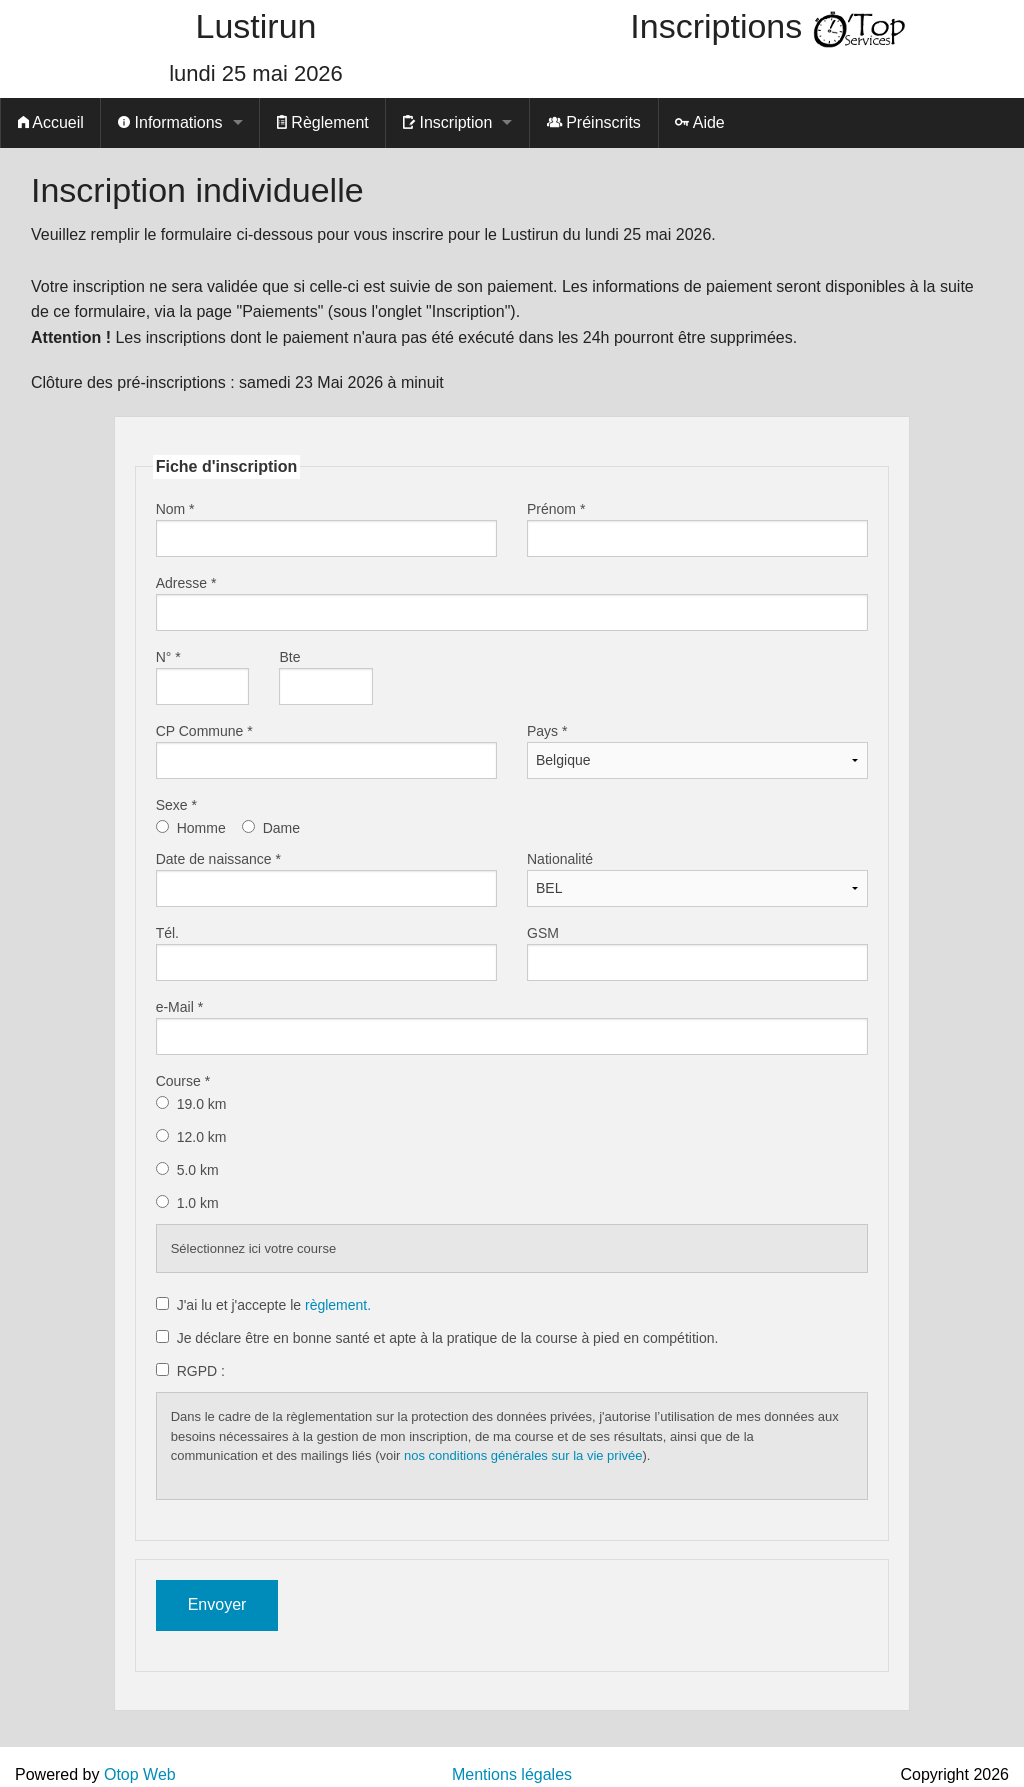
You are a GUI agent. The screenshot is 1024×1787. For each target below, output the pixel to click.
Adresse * (186, 583)
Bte (289, 657)
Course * (183, 1081)
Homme (201, 828)
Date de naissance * (218, 859)
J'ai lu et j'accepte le (274, 1305)
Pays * (547, 731)
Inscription (447, 122)
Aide (700, 122)
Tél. (167, 933)
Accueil (51, 122)
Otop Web (140, 1774)
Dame (281, 828)
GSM (543, 933)
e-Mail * (179, 1007)
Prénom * (556, 509)
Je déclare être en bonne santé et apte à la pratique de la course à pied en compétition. (448, 1338)
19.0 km (204, 1104)
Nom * (175, 509)
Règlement (323, 122)
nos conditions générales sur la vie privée (523, 1455)
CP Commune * (204, 731)
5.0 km (200, 1170)
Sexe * (176, 805)
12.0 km (204, 1137)
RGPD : (201, 1371)
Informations (170, 122)
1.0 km (200, 1203)
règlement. (338, 1305)
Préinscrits (594, 122)
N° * (168, 657)
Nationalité (560, 859)
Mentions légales (512, 1774)
